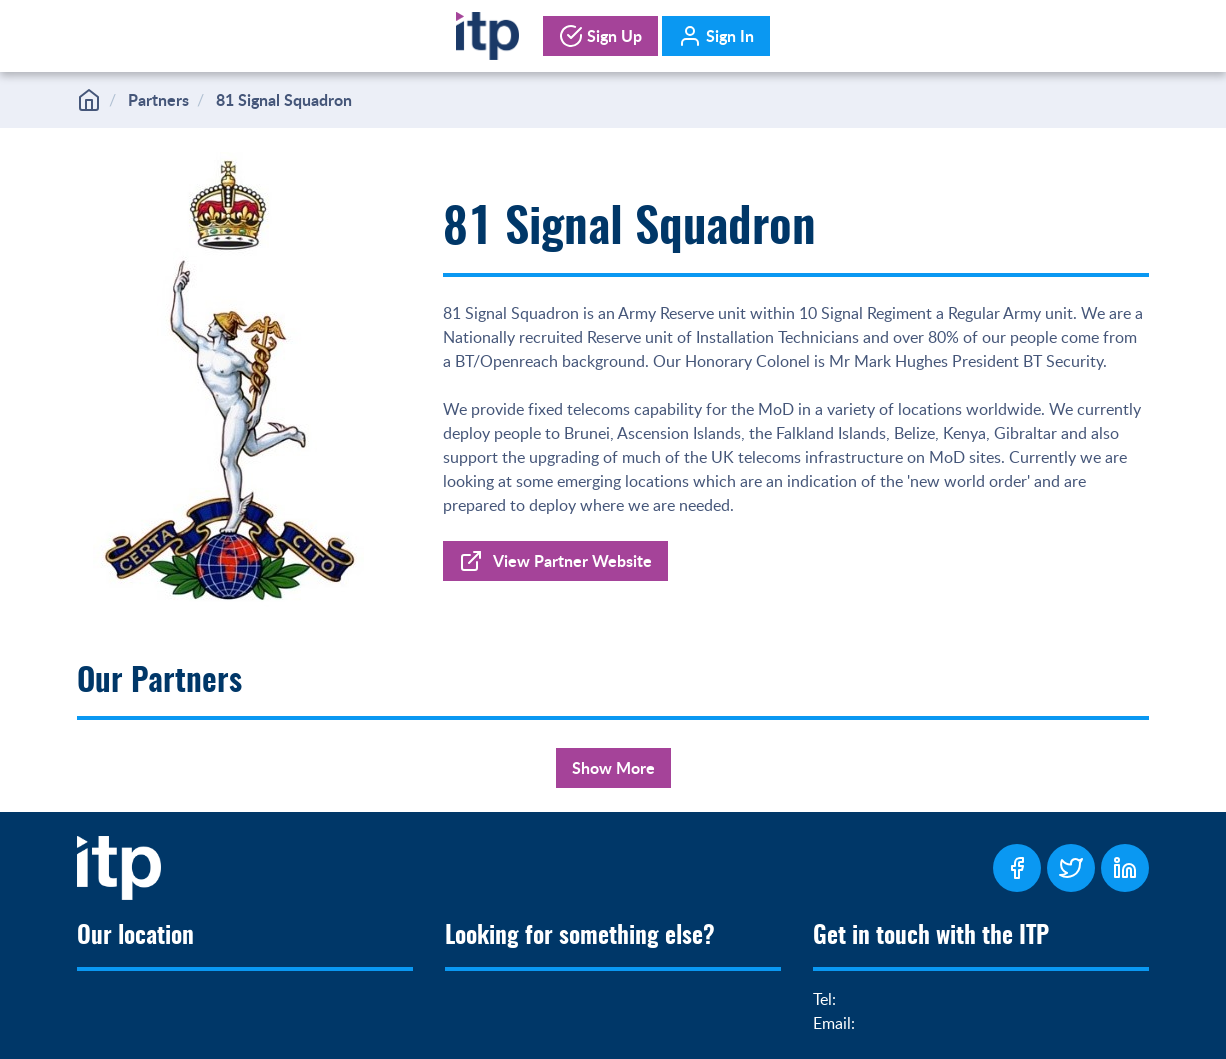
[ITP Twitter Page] (1071, 868)
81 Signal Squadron (284, 99)
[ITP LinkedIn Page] (1125, 868)
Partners (158, 99)
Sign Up (600, 36)
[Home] (487, 32)
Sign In (716, 36)
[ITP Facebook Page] (1017, 868)
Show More (613, 767)
